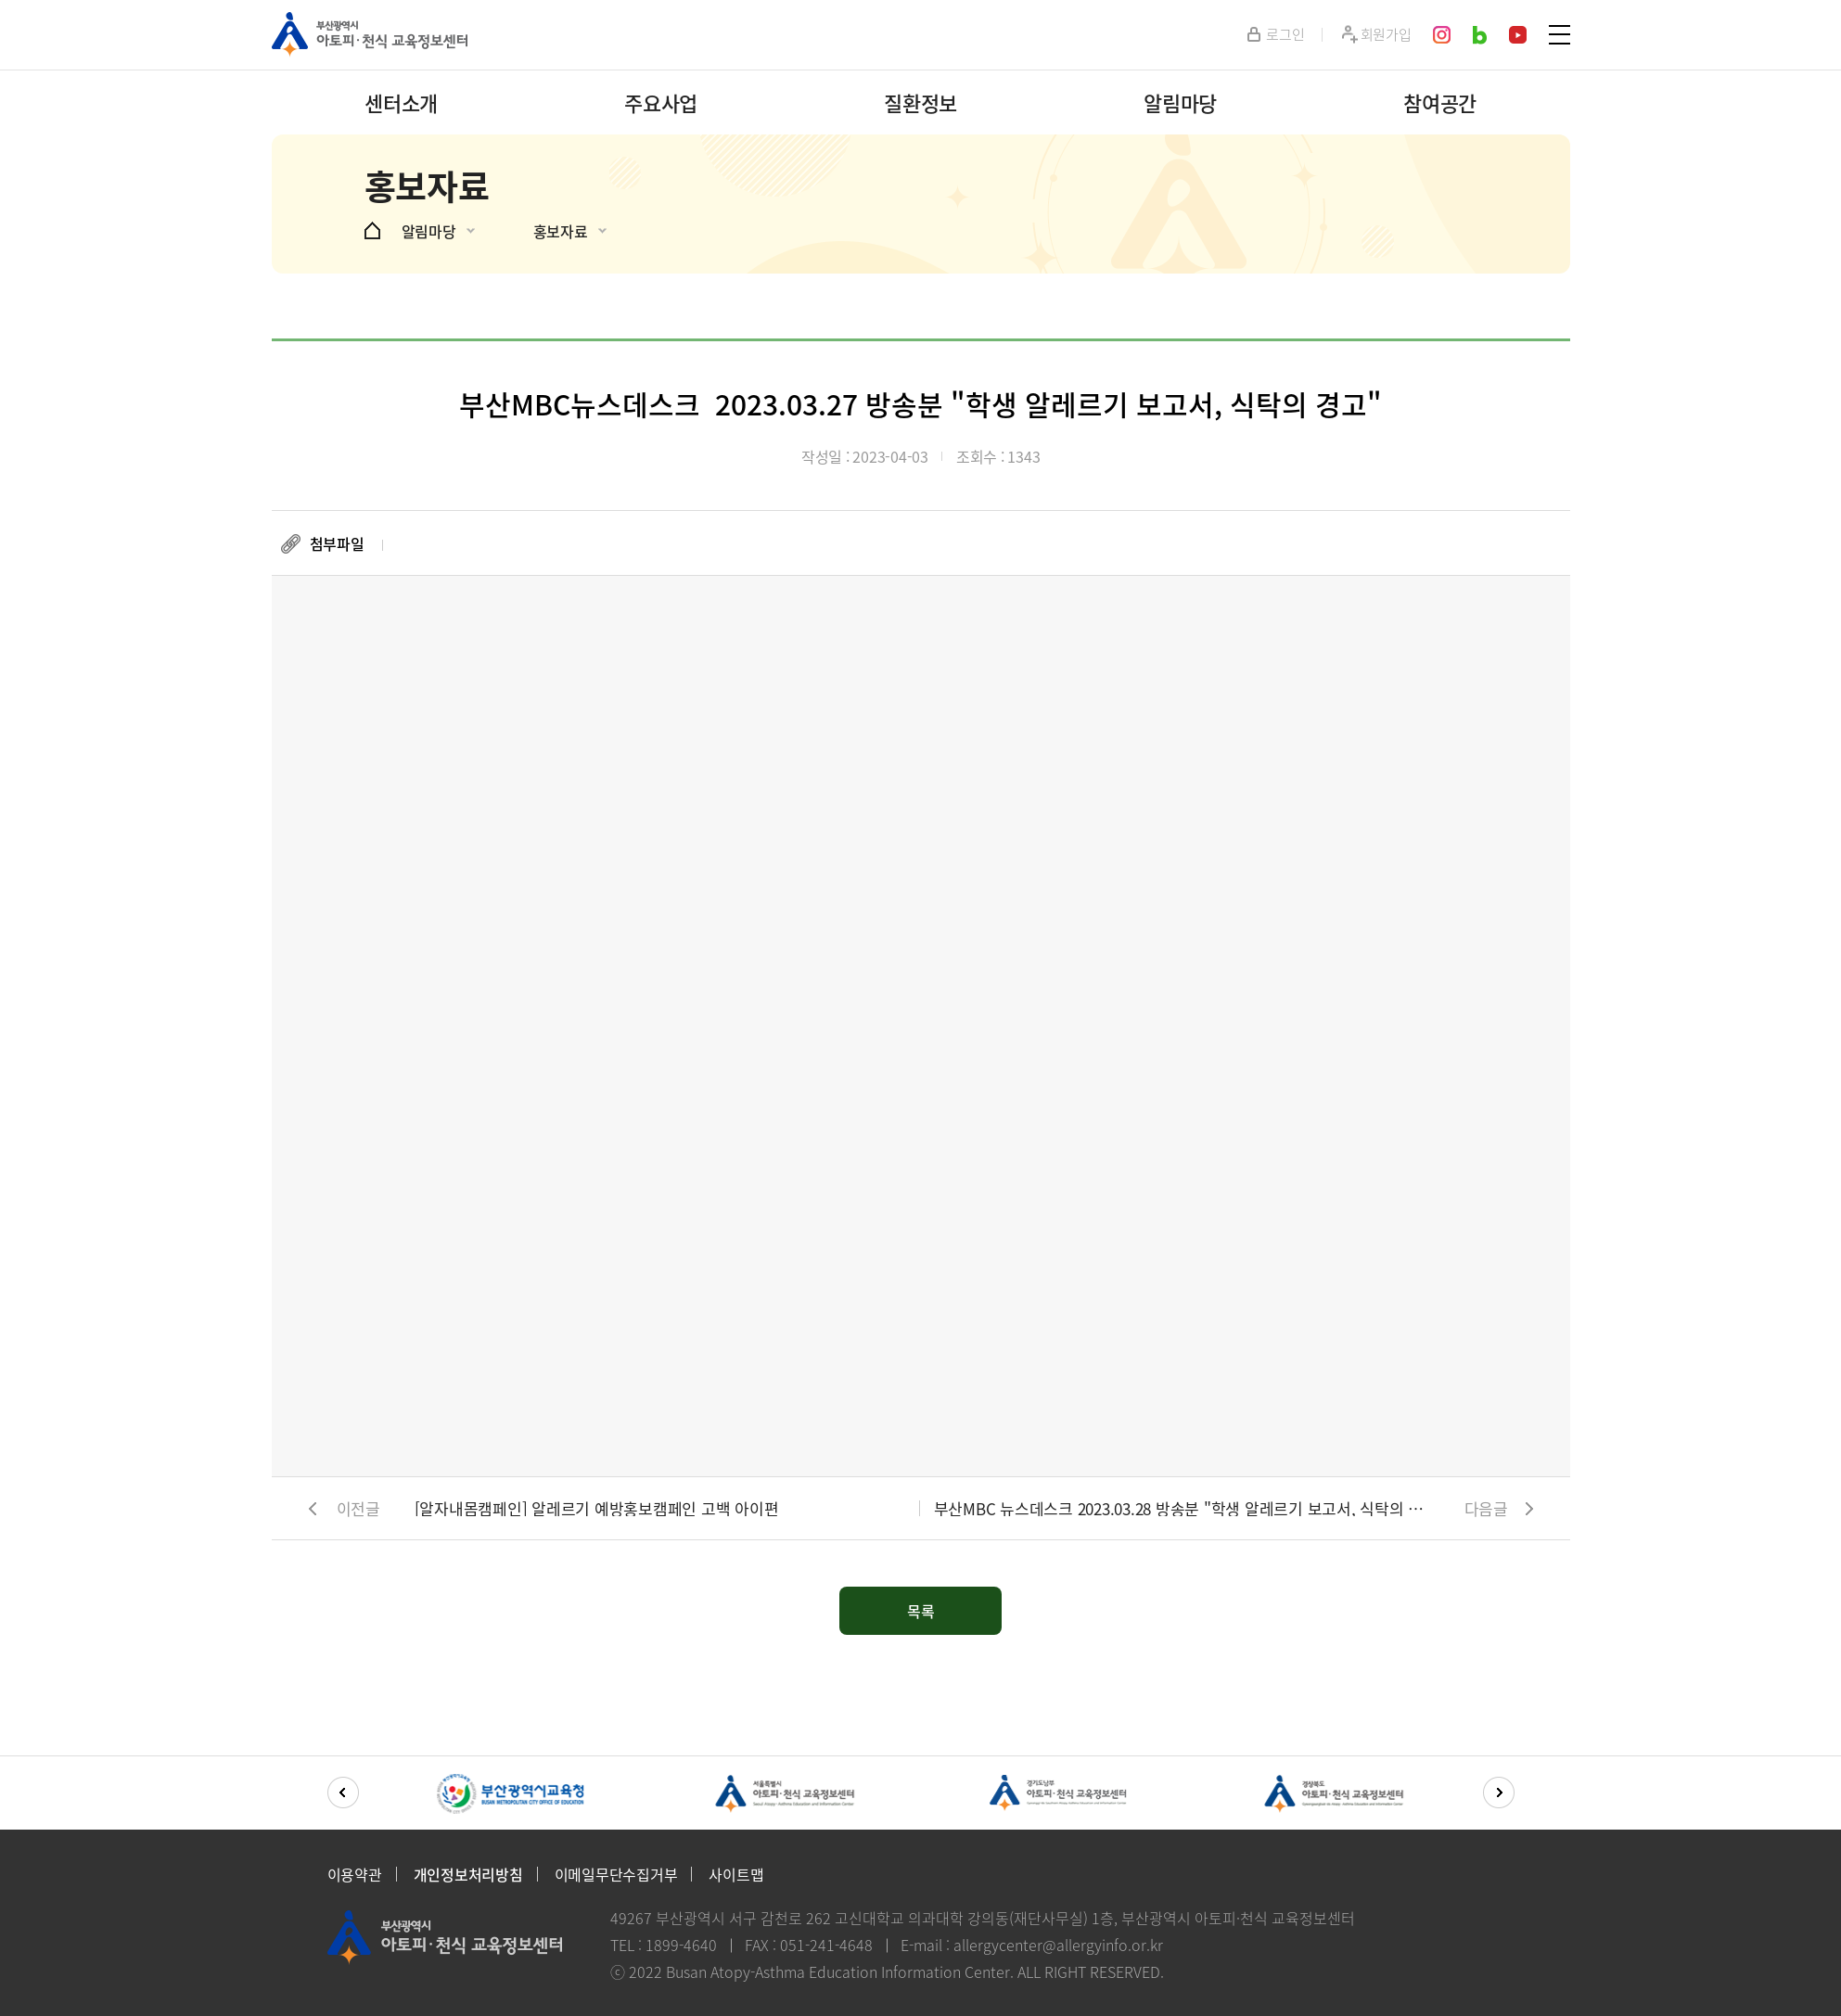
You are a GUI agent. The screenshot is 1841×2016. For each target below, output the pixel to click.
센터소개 (401, 102)
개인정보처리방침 (468, 1874)
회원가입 (1386, 35)
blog (1480, 35)
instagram (1442, 35)
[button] (343, 1792)
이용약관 (354, 1874)
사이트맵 (736, 1874)
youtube (1518, 35)
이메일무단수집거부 (616, 1874)
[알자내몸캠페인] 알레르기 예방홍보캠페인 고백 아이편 (597, 1508)
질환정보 (920, 102)
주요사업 (660, 102)
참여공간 (1440, 102)
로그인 (1285, 35)
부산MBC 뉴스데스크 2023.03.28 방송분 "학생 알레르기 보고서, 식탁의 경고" (1180, 1508)
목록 (921, 1611)
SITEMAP (1559, 35)
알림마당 (1180, 102)
